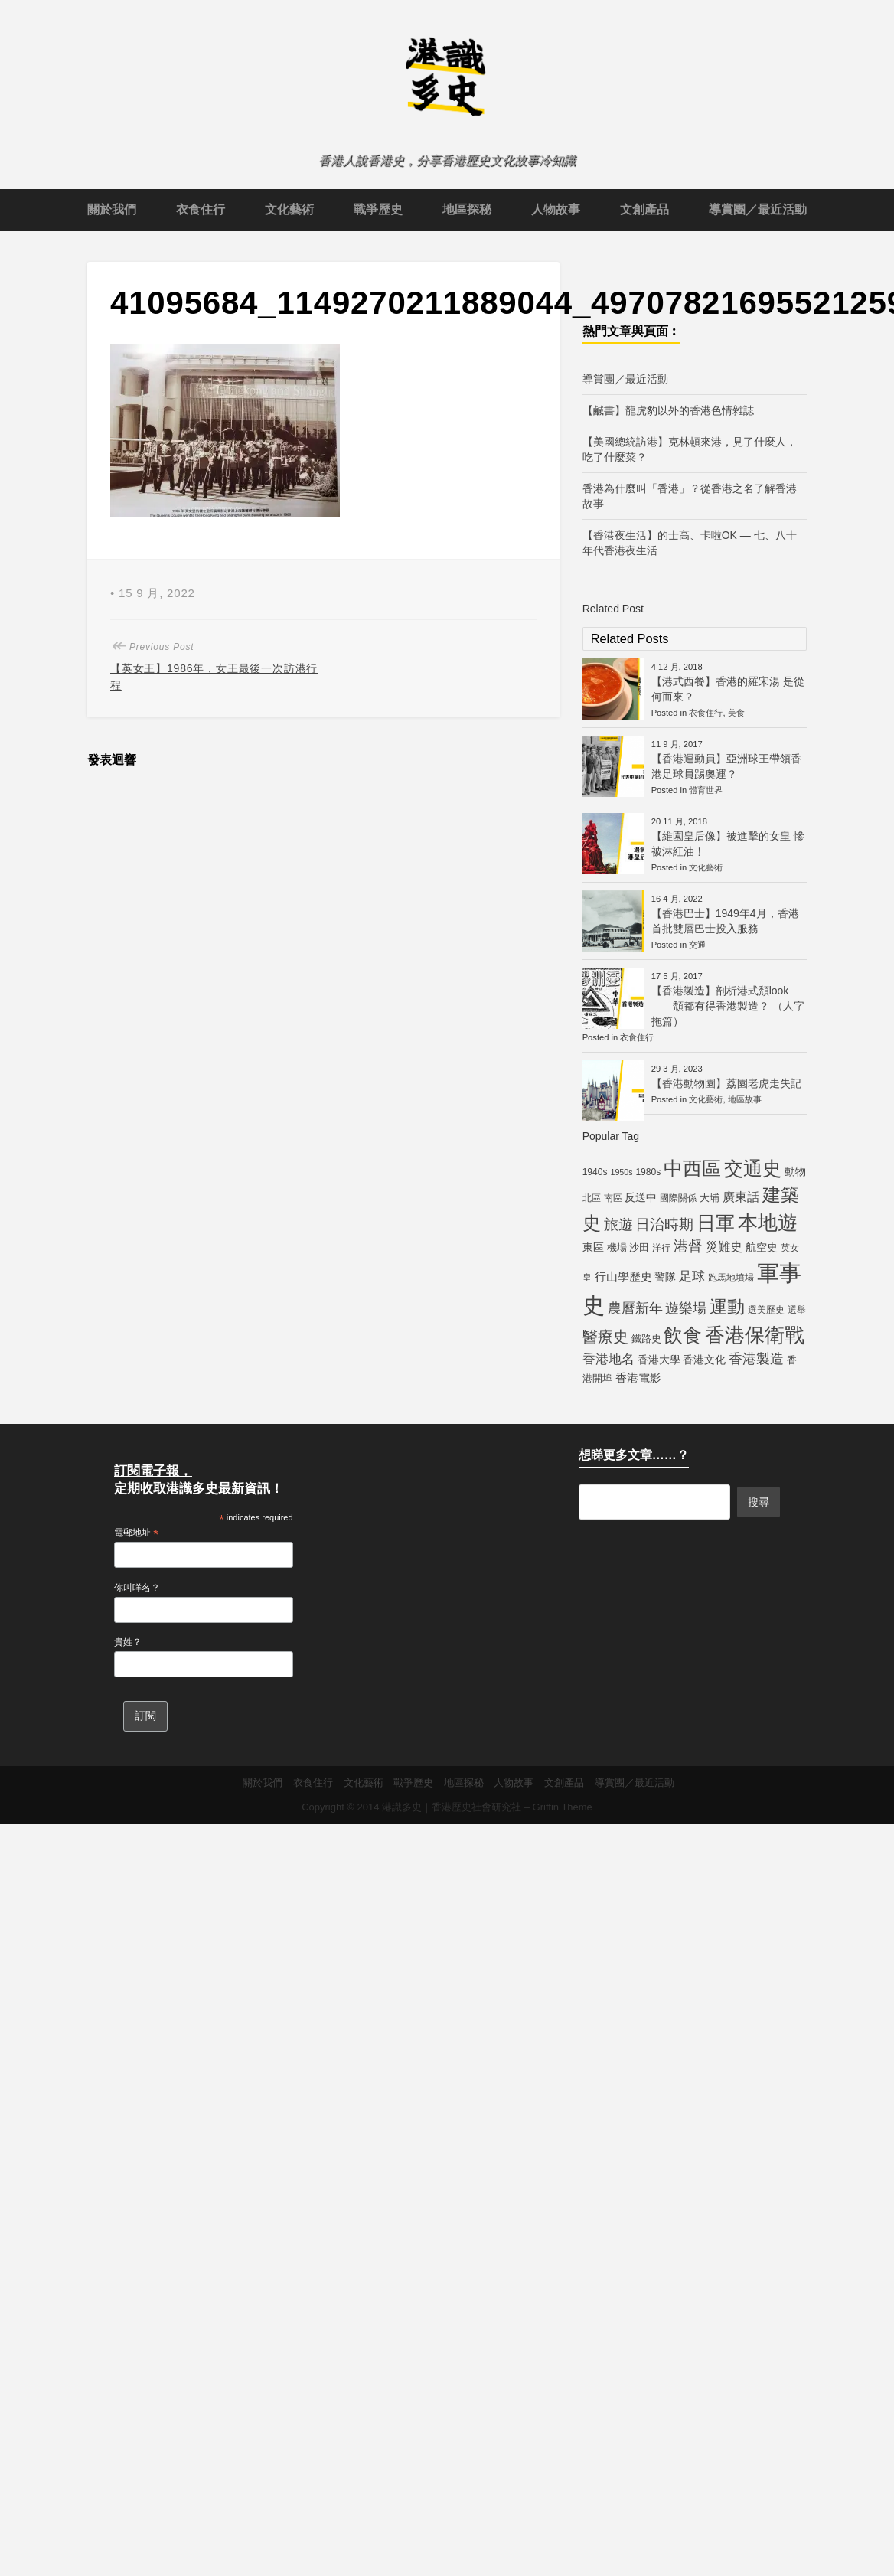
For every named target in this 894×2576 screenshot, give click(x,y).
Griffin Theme (562, 1807)
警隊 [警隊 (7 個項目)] (665, 1277)
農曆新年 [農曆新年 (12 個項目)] (635, 1308)
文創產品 (644, 209)
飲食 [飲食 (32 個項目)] (683, 1335)
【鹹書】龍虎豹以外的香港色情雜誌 (668, 410)
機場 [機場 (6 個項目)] (617, 1247)
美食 (736, 712)
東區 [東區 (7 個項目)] (593, 1247)
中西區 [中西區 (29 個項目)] (692, 1168)
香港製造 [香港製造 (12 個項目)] (756, 1358)
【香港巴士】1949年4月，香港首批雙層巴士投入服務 (725, 921)
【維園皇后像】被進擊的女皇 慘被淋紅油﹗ (727, 843)
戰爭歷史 (378, 209)
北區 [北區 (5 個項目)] (591, 1198)
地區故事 (745, 1099)
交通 (697, 944)
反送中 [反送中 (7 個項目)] (641, 1197)
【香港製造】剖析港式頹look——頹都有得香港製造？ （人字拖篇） (727, 1005)
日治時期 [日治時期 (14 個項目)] (664, 1224)
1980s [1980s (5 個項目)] (648, 1172)
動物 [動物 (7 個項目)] (795, 1171)
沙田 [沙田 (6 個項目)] (639, 1247)
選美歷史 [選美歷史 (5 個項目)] (766, 1309)
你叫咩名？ (137, 1587)
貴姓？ (128, 1642)
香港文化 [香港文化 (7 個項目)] (704, 1359)
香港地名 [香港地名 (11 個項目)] (608, 1358)
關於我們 (111, 209)
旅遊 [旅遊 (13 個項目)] (618, 1224)
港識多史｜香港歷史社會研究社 (451, 1807)
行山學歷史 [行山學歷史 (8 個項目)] (623, 1276)
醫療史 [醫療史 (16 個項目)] (605, 1336)
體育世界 (706, 790)
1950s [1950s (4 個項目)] (621, 1172)
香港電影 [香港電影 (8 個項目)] (638, 1377)
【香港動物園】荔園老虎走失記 (726, 1083)
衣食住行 (200, 209)
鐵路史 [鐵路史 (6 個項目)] (646, 1338)
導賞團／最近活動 (758, 209)
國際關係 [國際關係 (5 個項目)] (678, 1198)
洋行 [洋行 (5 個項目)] (661, 1247)
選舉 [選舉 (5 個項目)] (797, 1309)
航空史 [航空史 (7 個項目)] (762, 1247)
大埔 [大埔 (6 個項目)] (709, 1197)
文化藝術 (289, 209)
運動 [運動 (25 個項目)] (727, 1307)
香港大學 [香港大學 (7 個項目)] (659, 1359)
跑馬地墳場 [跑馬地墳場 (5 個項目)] (731, 1277)
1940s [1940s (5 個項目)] (595, 1172)
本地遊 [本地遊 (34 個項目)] (768, 1222)
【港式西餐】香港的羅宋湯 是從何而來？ (727, 689)
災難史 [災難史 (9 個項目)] (724, 1246)
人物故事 (555, 209)
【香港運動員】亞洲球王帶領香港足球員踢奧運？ (726, 766)
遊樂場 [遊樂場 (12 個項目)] (685, 1308)
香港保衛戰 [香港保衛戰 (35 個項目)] (754, 1335)
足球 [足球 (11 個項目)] (692, 1276)
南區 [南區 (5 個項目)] (613, 1198)
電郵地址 (136, 1533)
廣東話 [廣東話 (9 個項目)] (741, 1196)
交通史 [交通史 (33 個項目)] (752, 1168)
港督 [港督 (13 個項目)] (688, 1246)
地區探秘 (466, 209)
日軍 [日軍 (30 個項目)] (716, 1223)
